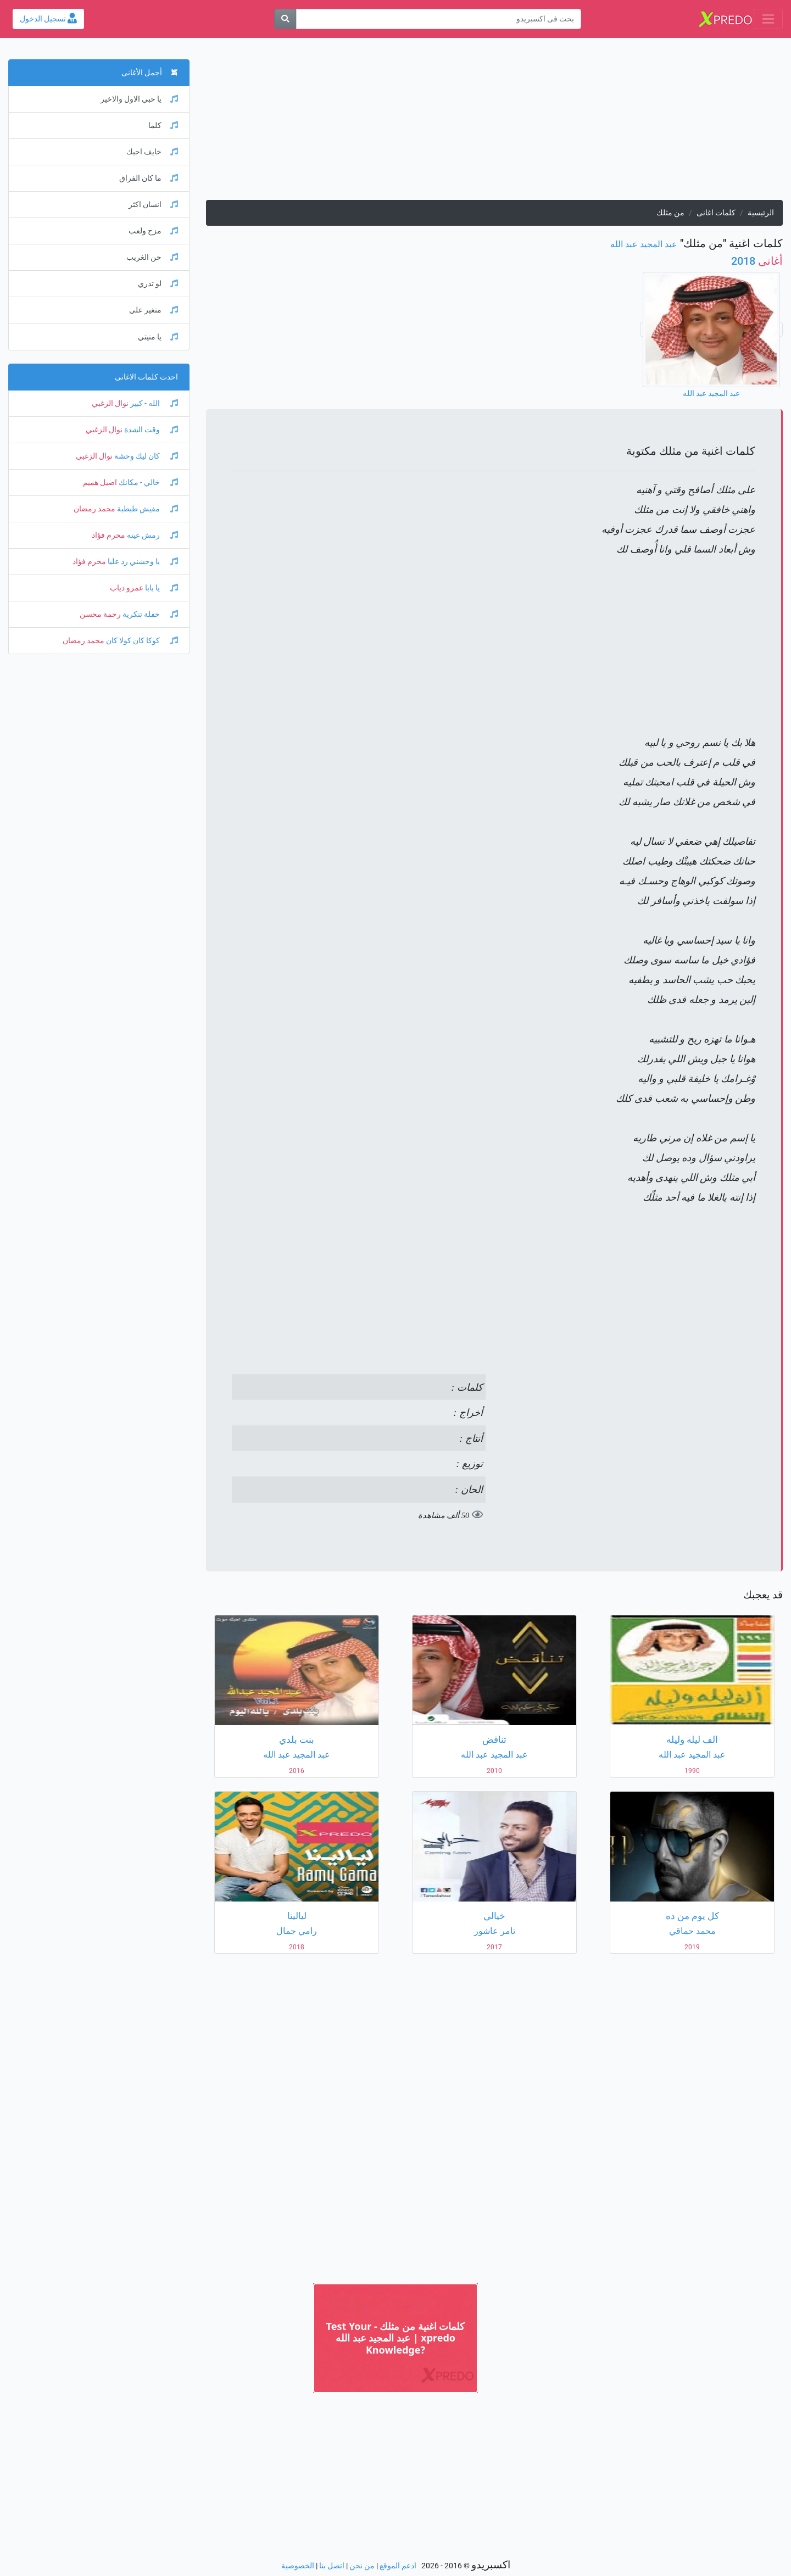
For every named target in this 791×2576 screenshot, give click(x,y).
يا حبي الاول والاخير (139, 99)
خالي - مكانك (147, 482)
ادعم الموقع (398, 2566)
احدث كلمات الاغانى (146, 377)
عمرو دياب (126, 588)
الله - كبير (153, 403)
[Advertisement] (494, 123)
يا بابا (160, 588)
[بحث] (285, 19)
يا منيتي (158, 337)
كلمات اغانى (716, 213)
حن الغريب (152, 257)
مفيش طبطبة (146, 509)
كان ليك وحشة (145, 456)
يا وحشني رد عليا (142, 561)
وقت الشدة (150, 429)
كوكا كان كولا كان (141, 640)
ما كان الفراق (148, 178)
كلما (163, 125)
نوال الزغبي (110, 403)
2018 (757, 260)
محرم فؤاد (108, 535)
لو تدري (158, 283)
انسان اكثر (153, 204)
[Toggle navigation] (768, 19)
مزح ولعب (153, 231)
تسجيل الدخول (48, 19)
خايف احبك (152, 152)
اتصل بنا (331, 2566)
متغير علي (153, 310)
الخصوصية (297, 2566)
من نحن (362, 2566)
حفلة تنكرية (149, 614)
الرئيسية (761, 213)
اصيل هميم (100, 482)
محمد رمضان (94, 509)
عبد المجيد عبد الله (643, 244)
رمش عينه (151, 535)
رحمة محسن (100, 614)
